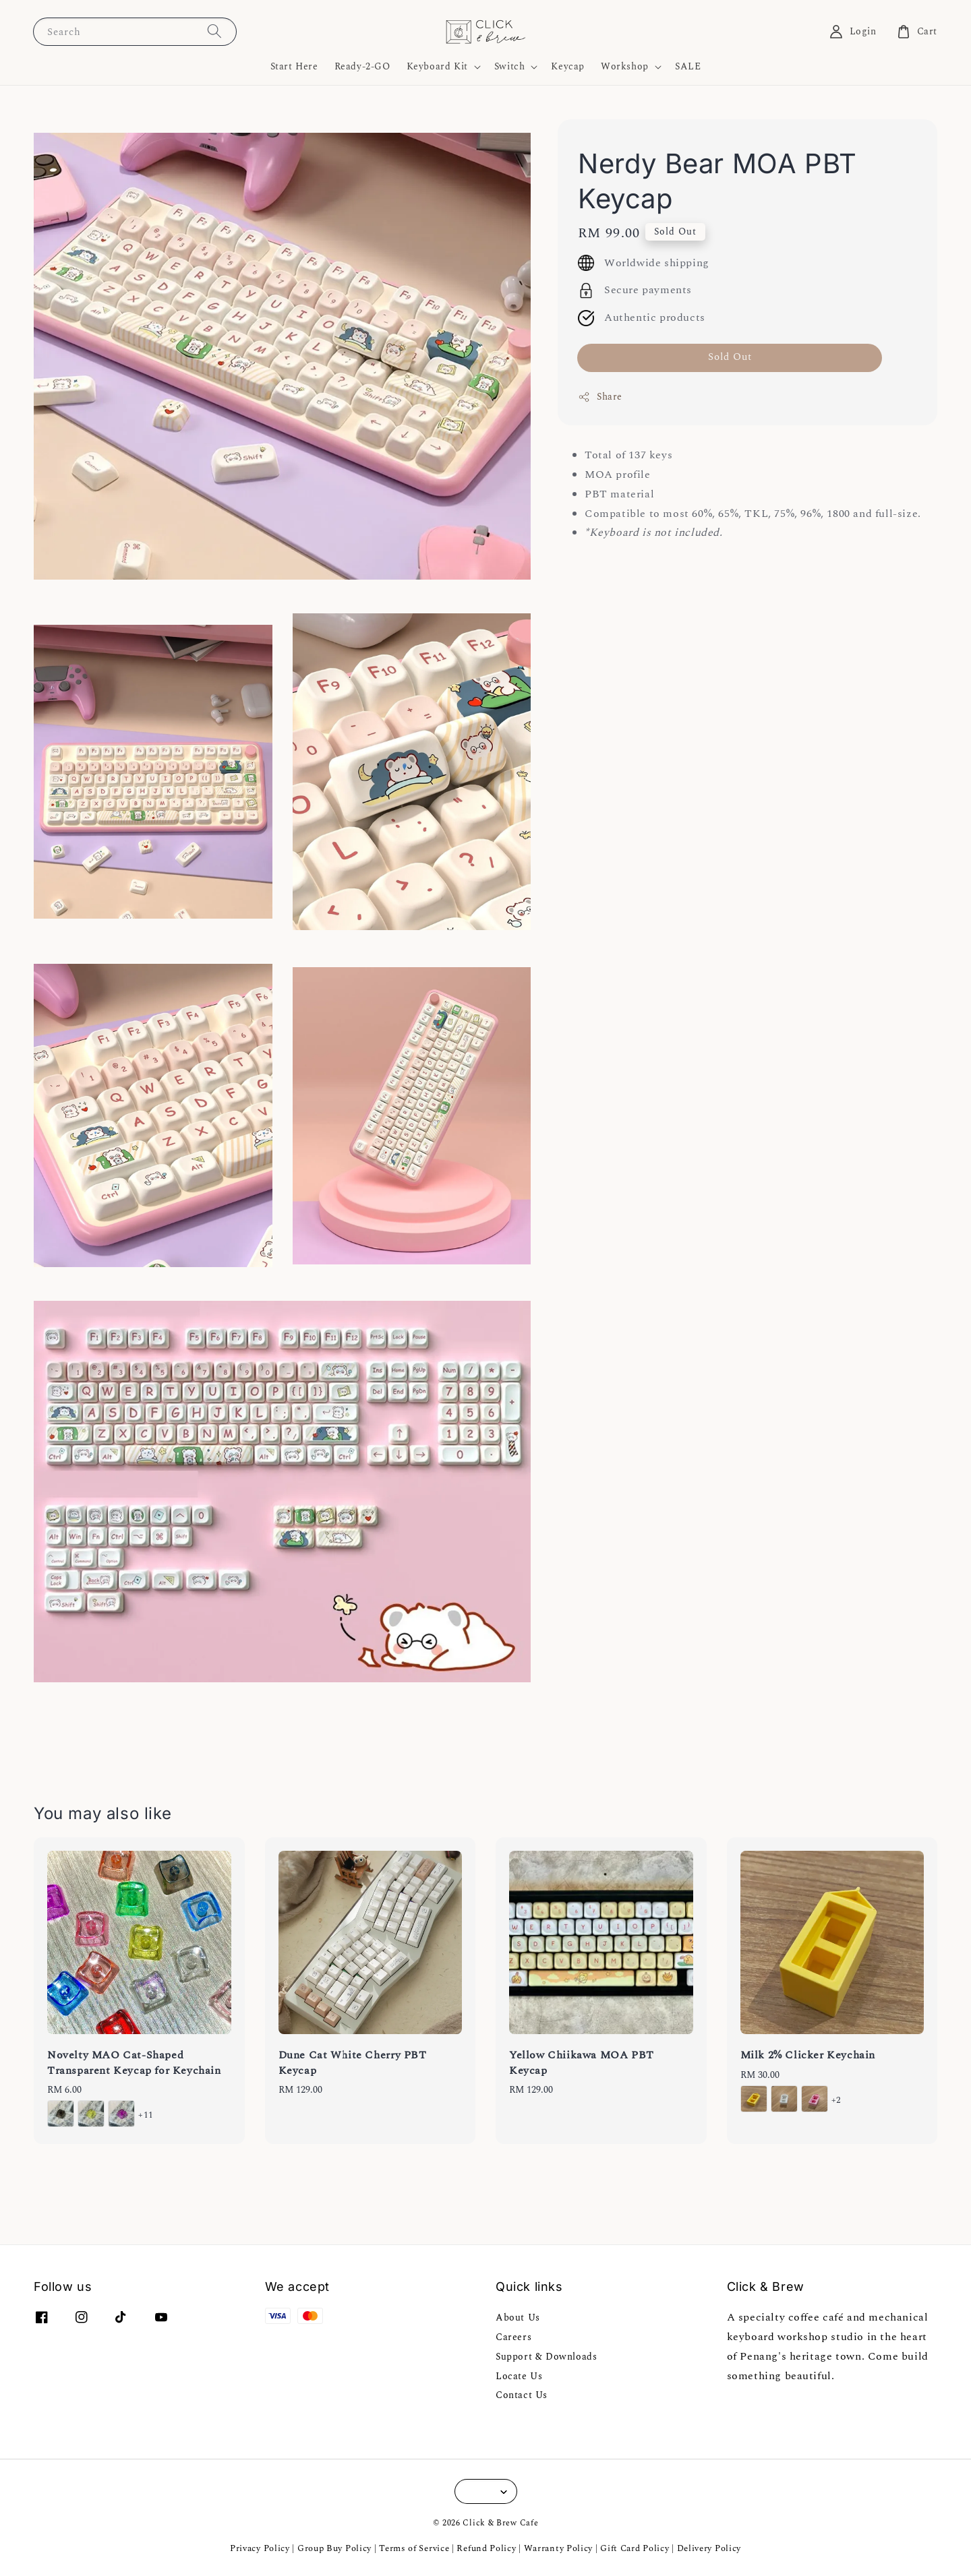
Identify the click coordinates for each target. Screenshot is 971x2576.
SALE (688, 66)
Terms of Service (414, 2548)
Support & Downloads (546, 2357)
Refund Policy (486, 2548)
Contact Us (522, 2395)
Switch (509, 67)
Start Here (294, 66)
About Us (518, 2318)
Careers (513, 2337)
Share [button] (600, 397)
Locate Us (519, 2376)
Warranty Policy (558, 2548)
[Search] (214, 31)
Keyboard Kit (437, 67)
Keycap (568, 66)
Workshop (625, 67)
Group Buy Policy (334, 2548)
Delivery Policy (709, 2548)
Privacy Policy (260, 2548)
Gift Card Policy (636, 2548)
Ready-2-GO (362, 66)
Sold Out (730, 357)
